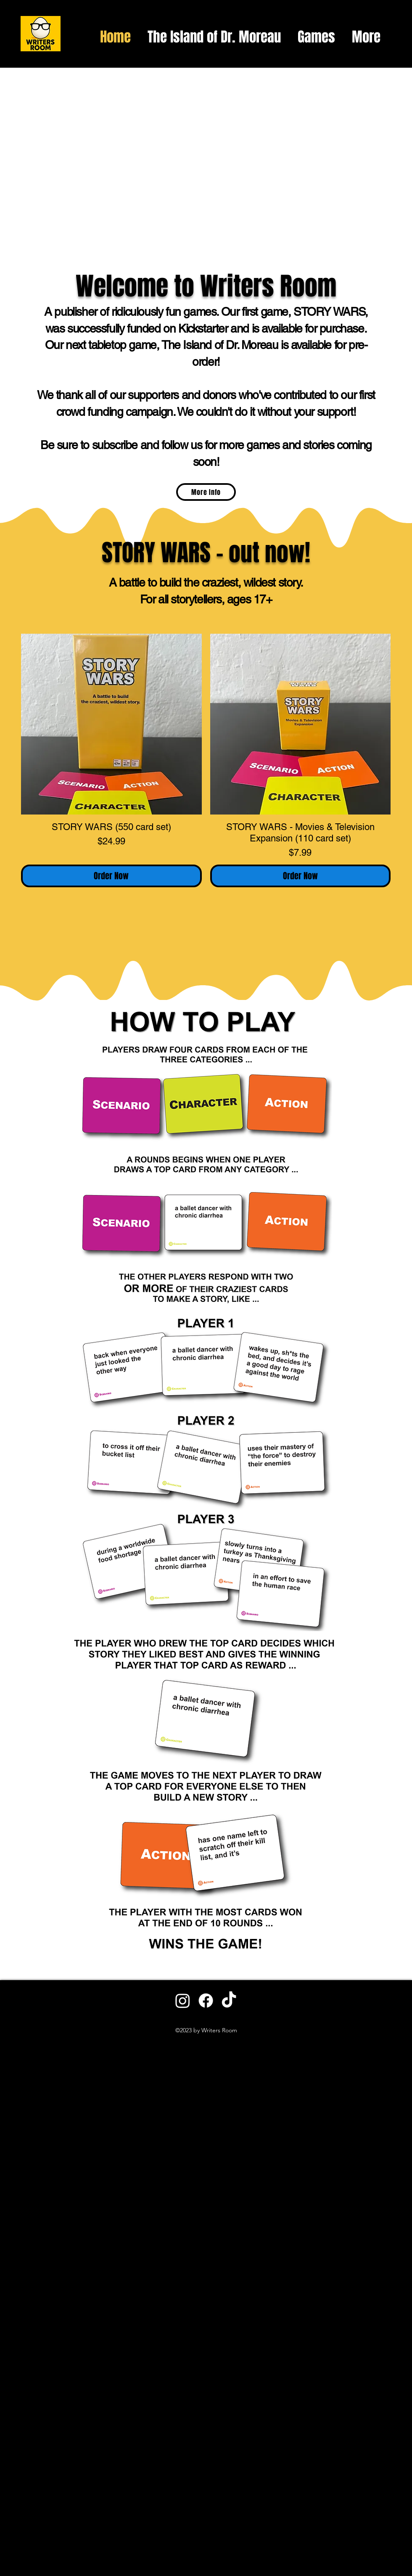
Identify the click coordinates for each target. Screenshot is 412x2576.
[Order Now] (111, 876)
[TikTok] (228, 2000)
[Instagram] (182, 2000)
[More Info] (206, 492)
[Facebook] (205, 2000)
